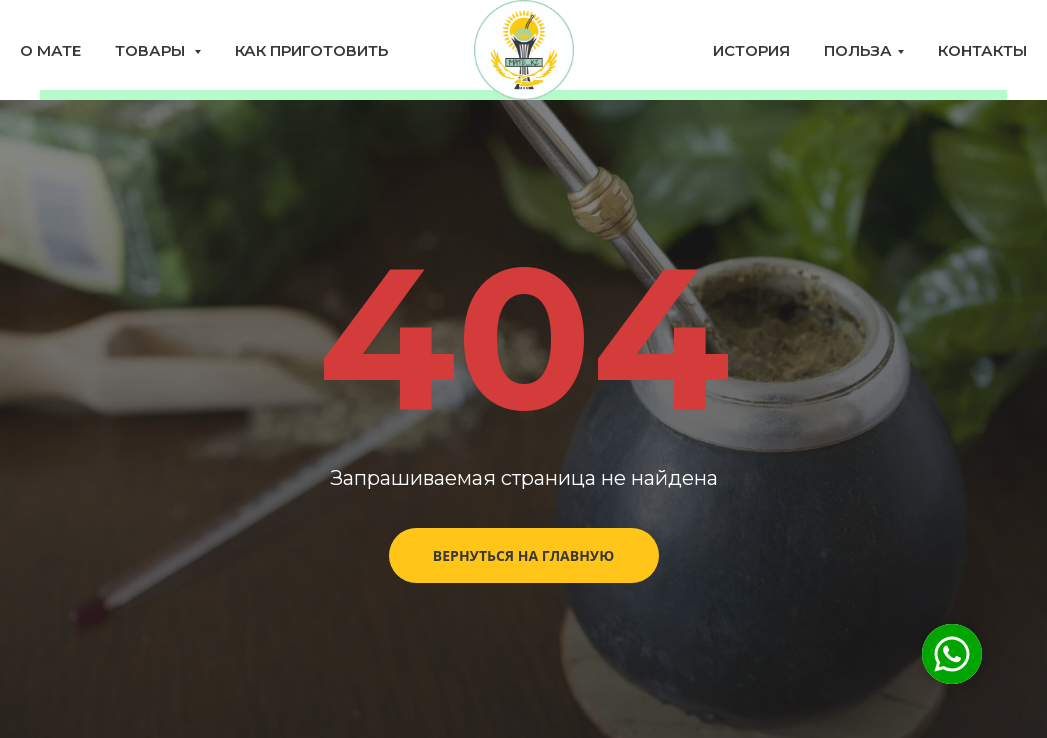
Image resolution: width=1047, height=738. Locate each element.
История (751, 50)
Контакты (982, 50)
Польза (858, 50)
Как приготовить (311, 50)
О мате (50, 50)
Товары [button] (152, 50)
